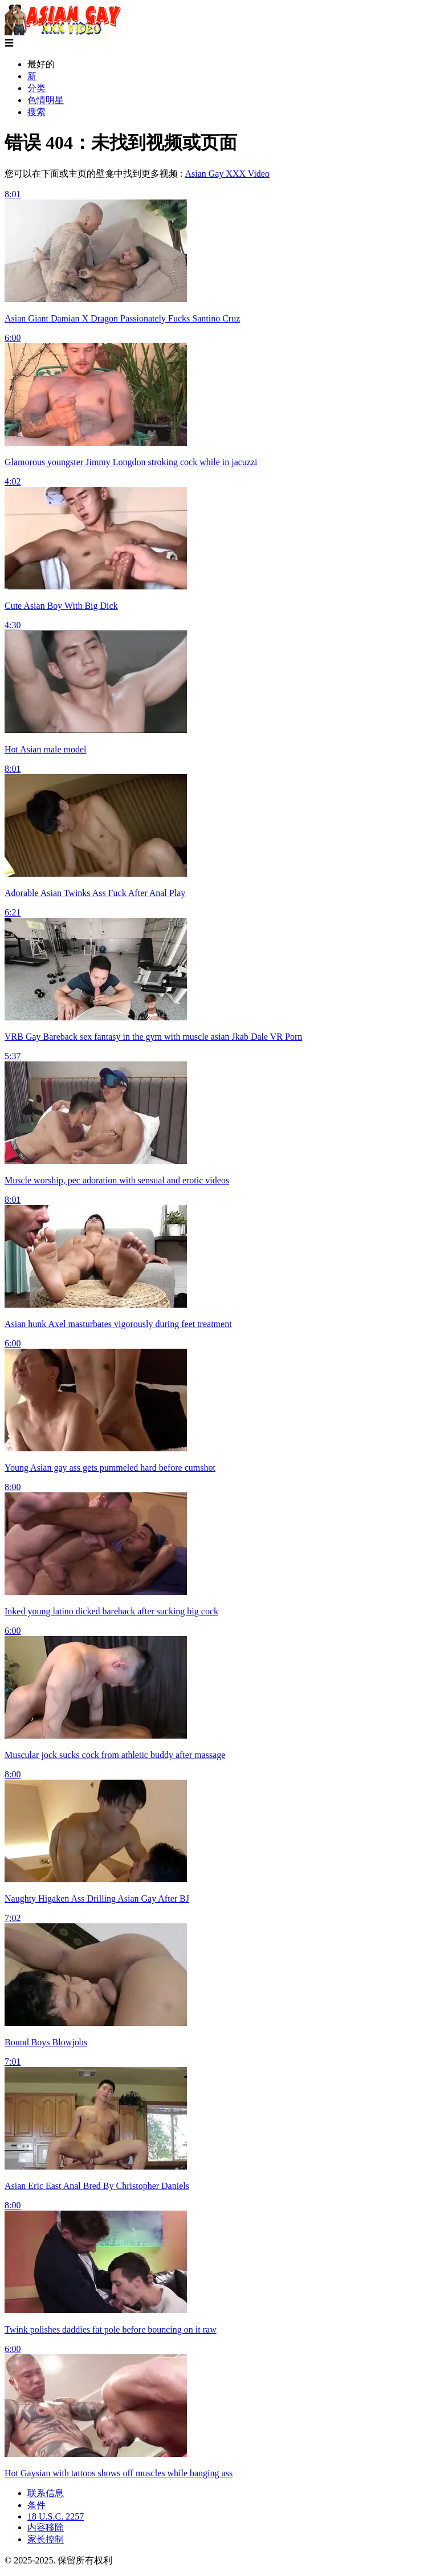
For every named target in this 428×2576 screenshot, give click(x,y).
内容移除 (45, 2527)
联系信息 (45, 2493)
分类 (36, 88)
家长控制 (45, 2539)
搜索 (36, 112)
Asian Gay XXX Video (227, 173)
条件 (36, 2505)
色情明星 (45, 100)
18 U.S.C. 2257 (55, 2516)
